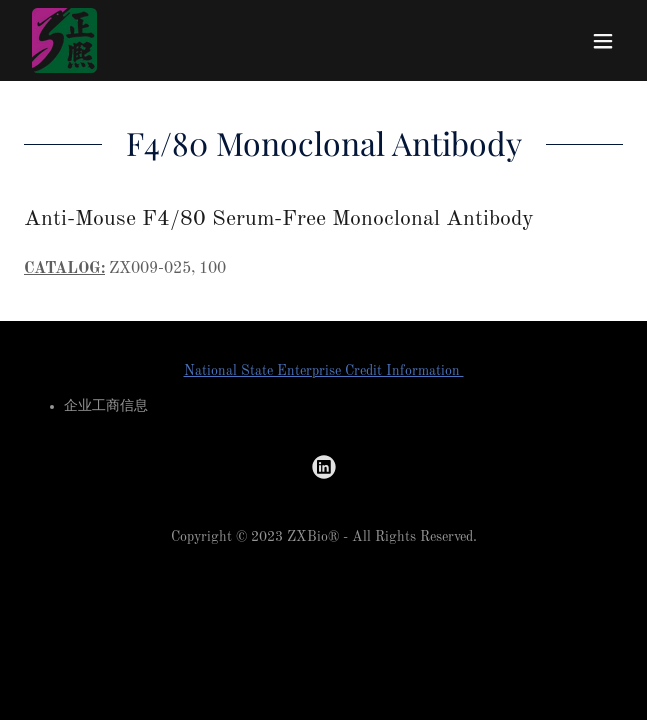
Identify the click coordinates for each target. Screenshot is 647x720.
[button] (603, 41)
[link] (64, 40)
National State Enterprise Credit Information (324, 371)
